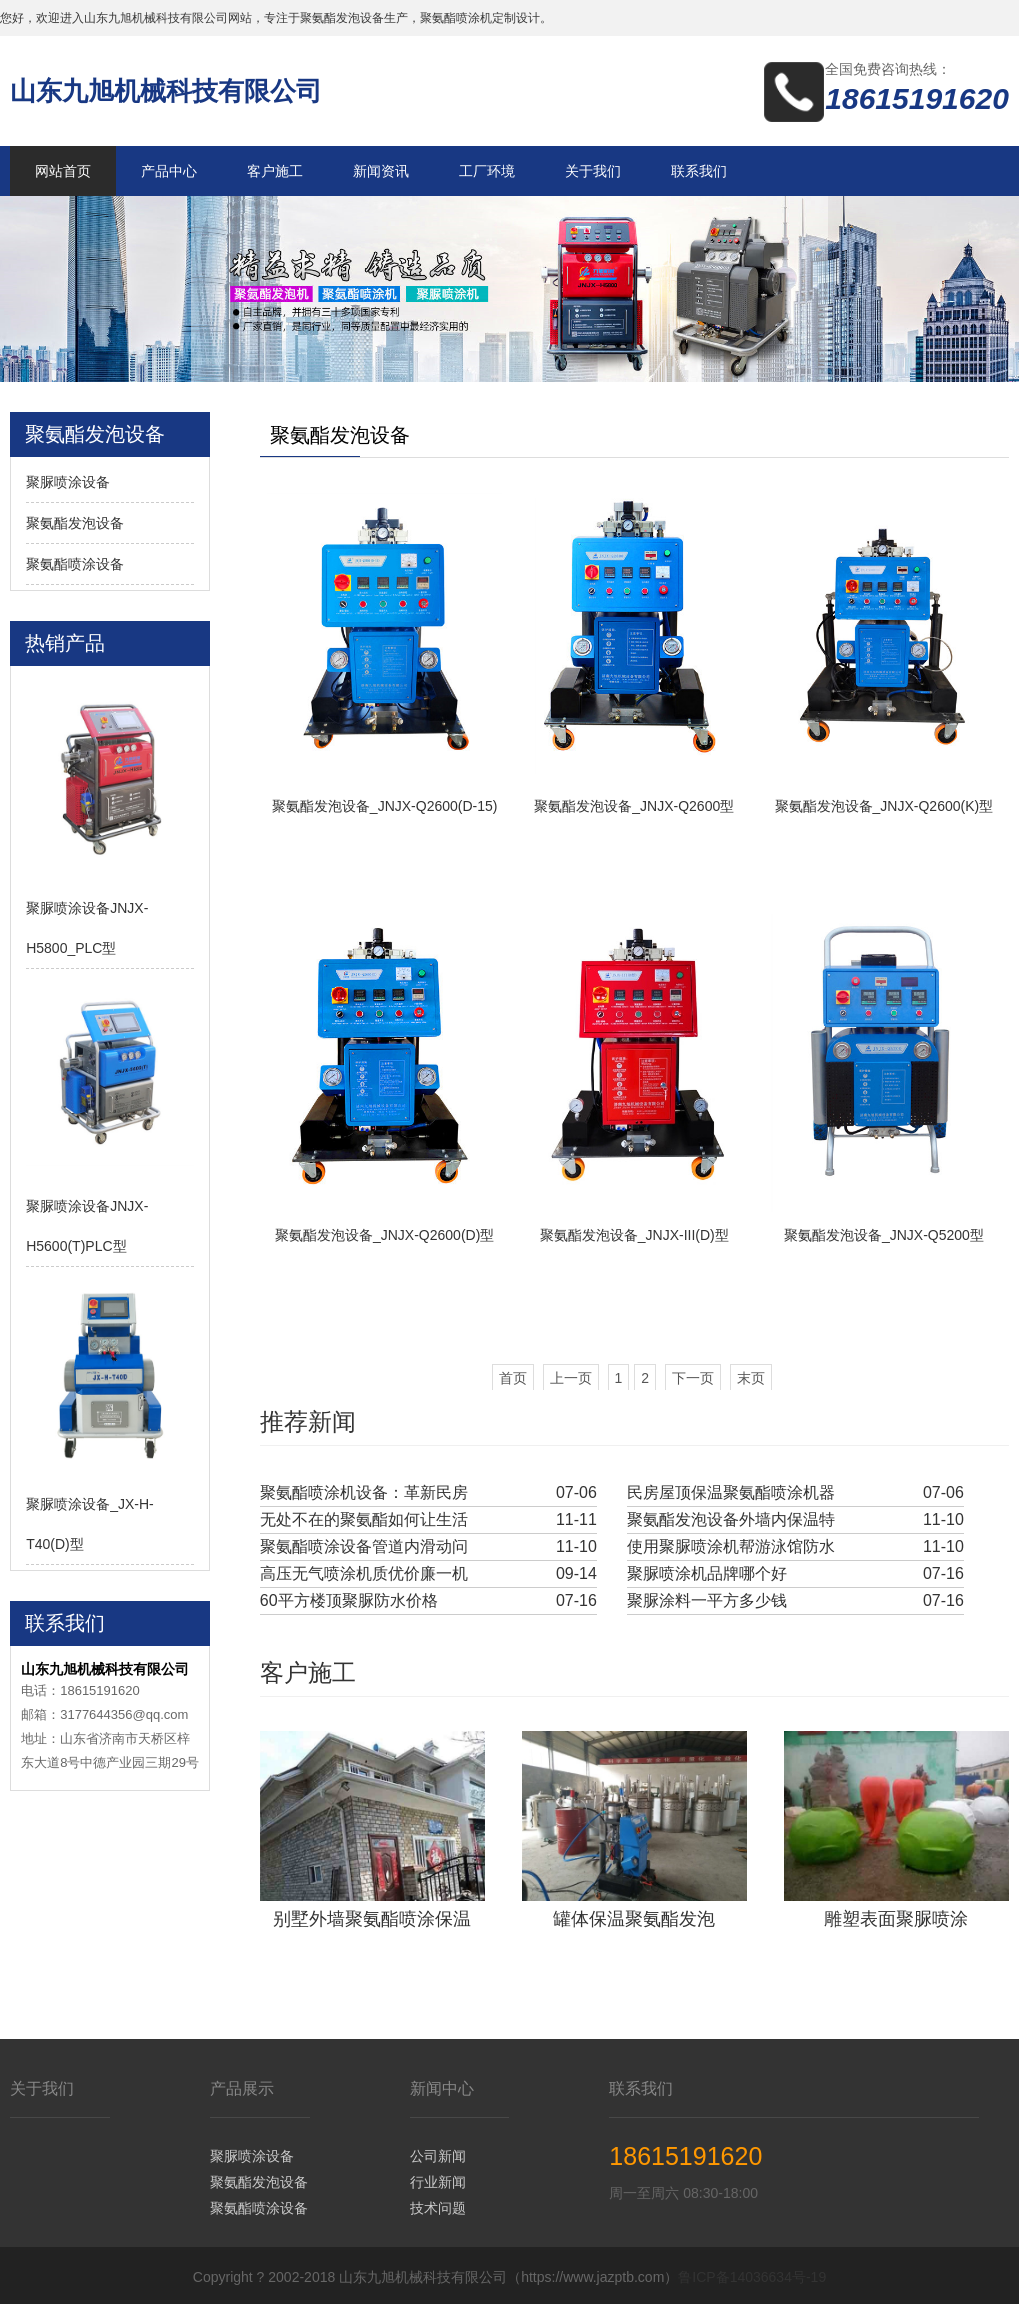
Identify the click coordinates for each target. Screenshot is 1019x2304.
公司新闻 (438, 2153)
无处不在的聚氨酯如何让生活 (364, 1519)
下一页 (693, 1378)
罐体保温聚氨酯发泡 (634, 1917)
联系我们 (699, 171)
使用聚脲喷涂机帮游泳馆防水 (731, 1546)
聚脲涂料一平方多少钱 (707, 1600)
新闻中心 (442, 2085)
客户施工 (275, 171)
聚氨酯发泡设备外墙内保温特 (731, 1519)
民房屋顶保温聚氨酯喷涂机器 (731, 1492)
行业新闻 (438, 2179)
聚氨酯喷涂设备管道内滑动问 (364, 1546)
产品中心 (169, 171)
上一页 (571, 1378)
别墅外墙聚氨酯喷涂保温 (372, 1917)
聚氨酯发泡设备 (75, 523)
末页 (751, 1378)
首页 (513, 1378)
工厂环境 (487, 171)
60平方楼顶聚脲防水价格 (349, 1600)
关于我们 (593, 171)
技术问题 (438, 2205)
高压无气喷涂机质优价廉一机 (364, 1573)
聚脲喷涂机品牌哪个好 (707, 1573)
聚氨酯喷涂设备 (75, 564)
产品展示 (242, 2085)
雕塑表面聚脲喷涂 (896, 1917)
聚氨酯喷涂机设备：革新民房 (364, 1492)
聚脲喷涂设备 (68, 482)
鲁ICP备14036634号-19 (752, 2274)
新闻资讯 (381, 171)
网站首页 (63, 171)
